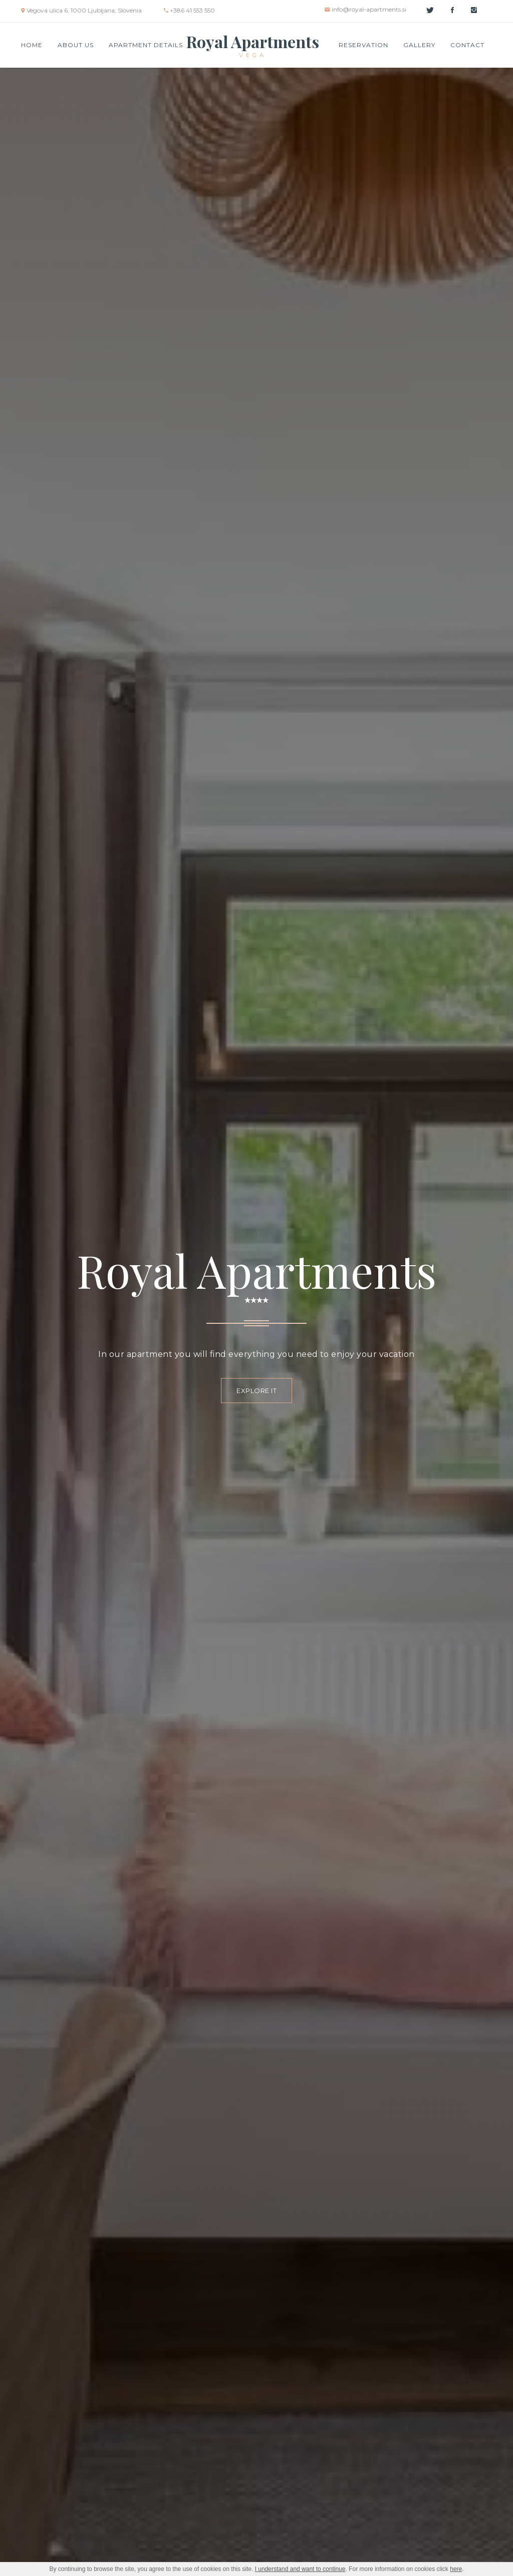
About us (76, 45)
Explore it (256, 1391)
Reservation (363, 45)
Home (32, 45)
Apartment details (146, 45)
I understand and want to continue (300, 2568)
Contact (467, 45)
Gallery (419, 45)
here (456, 2568)
